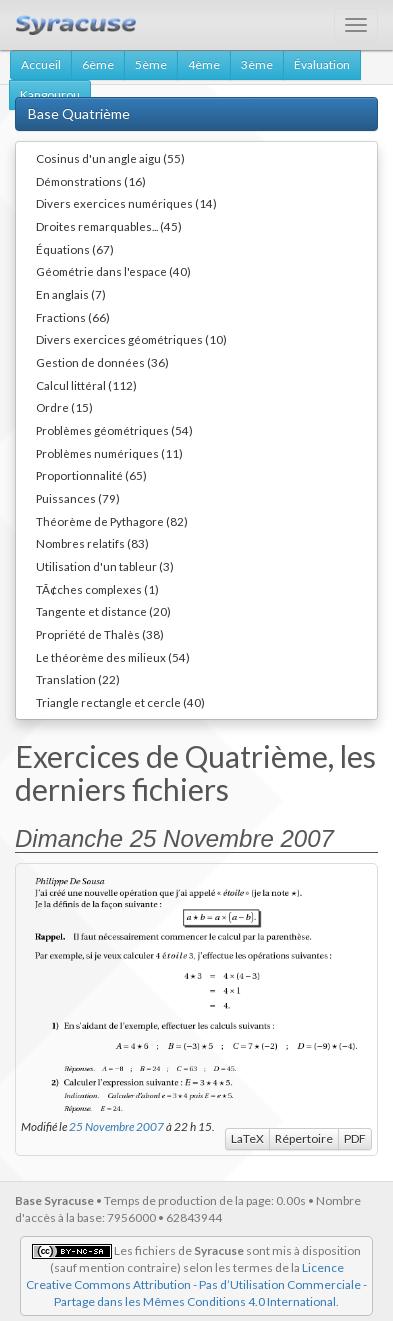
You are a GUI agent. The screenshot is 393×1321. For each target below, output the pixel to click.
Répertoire (304, 1138)
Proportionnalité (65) (91, 475)
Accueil (41, 64)
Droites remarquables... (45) (109, 226)
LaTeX (247, 1138)
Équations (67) (75, 249)
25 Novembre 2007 (116, 1126)
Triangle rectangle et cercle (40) (120, 702)
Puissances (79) (78, 498)
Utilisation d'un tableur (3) (105, 566)
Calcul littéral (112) (86, 385)
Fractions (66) (73, 317)
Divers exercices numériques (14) (126, 203)
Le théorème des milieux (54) (113, 657)
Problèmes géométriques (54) (114, 430)
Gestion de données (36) (102, 362)
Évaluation (322, 64)
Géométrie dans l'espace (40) (113, 271)
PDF (355, 1138)
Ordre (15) (64, 407)
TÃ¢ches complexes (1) (97, 589)
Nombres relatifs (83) (92, 543)
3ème (257, 64)
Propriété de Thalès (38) (100, 634)
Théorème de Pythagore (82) (112, 521)
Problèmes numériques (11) (109, 453)
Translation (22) (78, 679)
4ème (204, 64)
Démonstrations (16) (91, 181)
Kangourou (50, 94)
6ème (98, 64)
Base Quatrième (79, 113)
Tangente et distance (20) (103, 611)
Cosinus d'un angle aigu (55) (110, 158)
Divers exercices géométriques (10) (131, 339)
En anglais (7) (71, 294)
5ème (151, 64)
